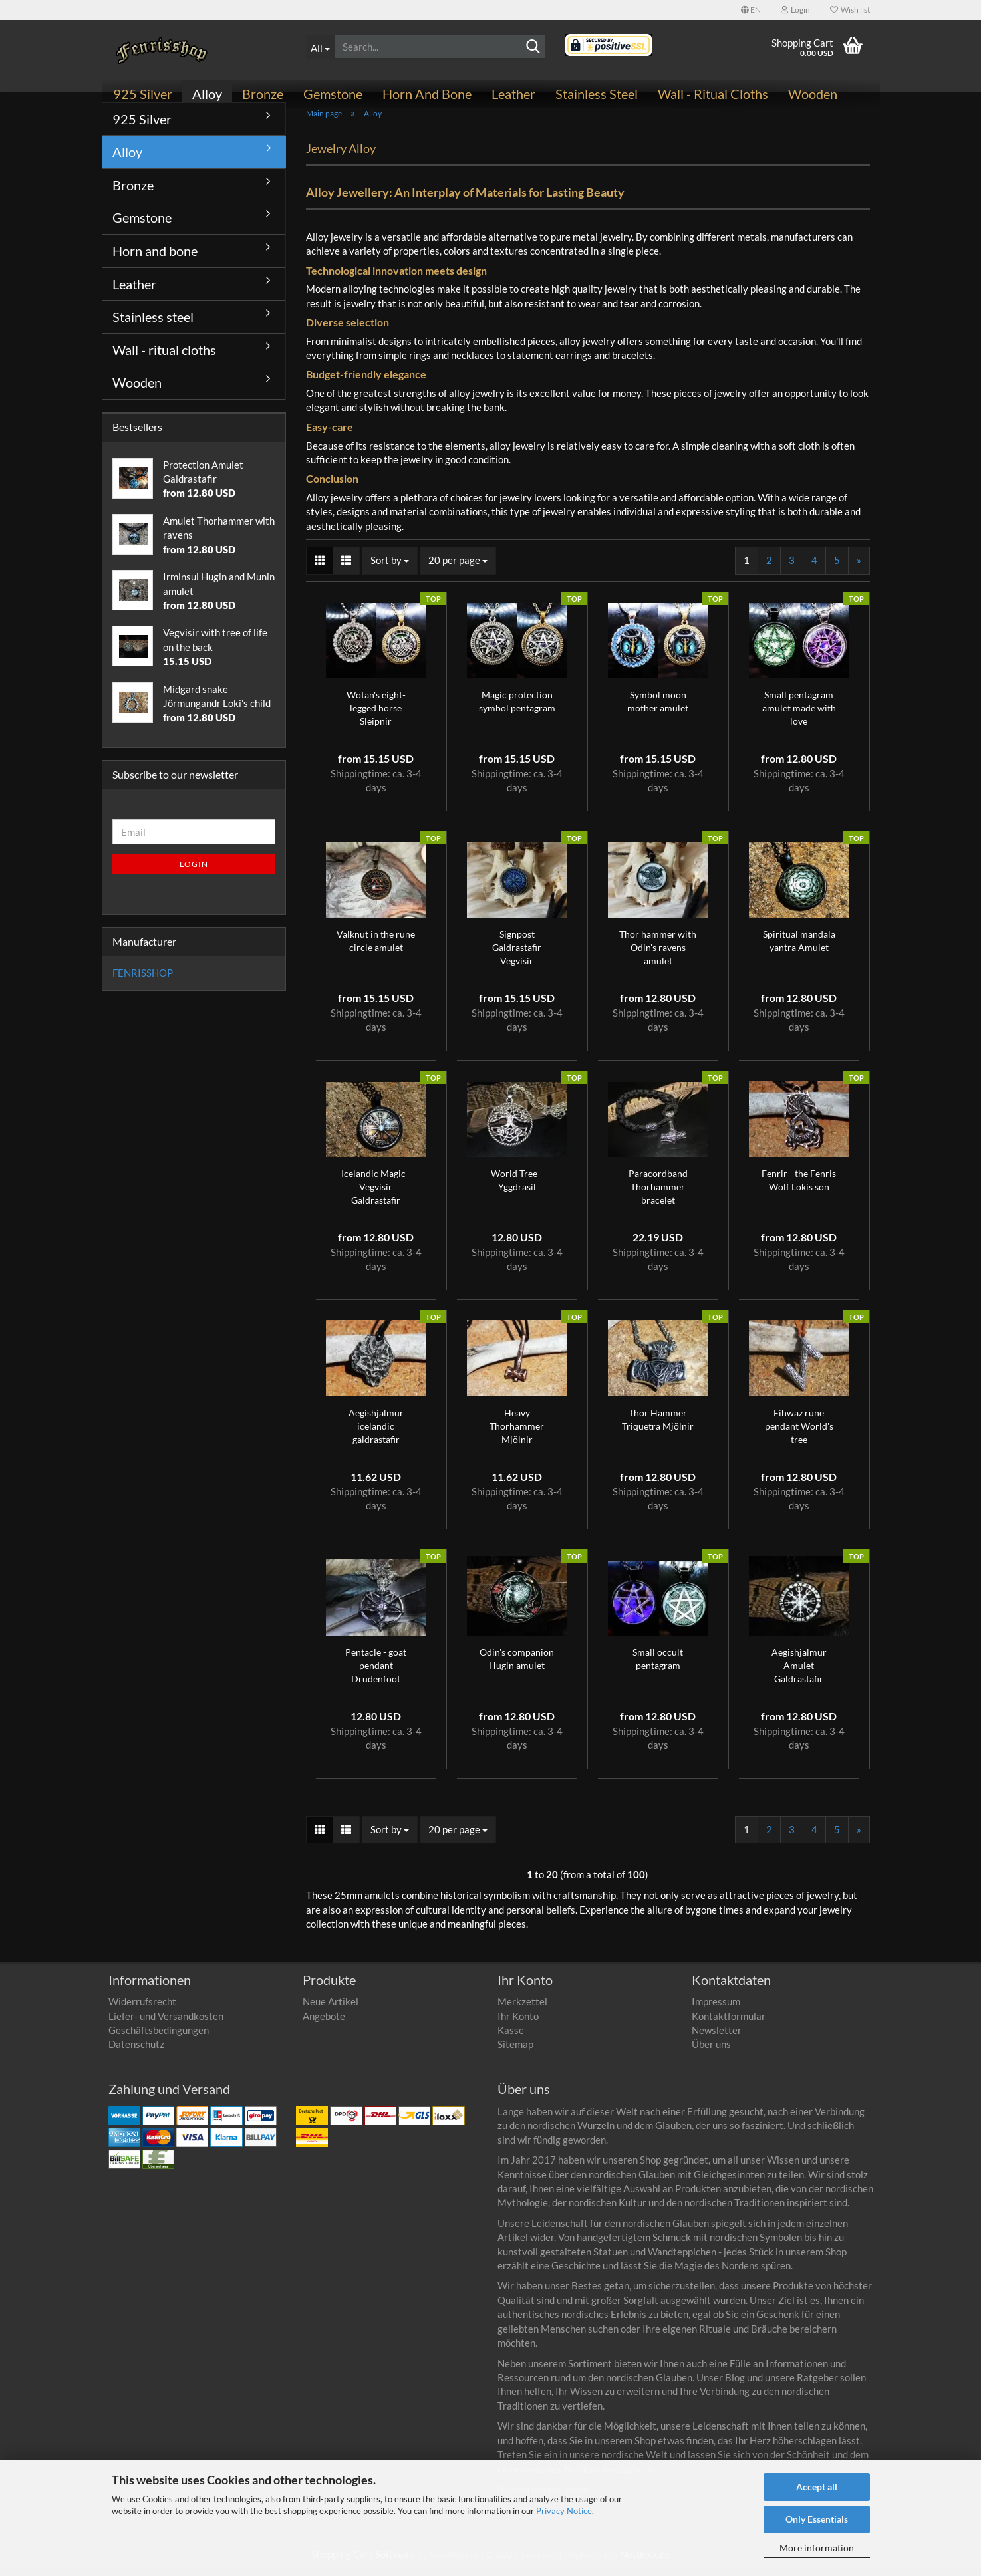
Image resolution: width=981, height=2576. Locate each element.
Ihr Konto (518, 2023)
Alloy (207, 94)
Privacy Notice (564, 2511)
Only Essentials (816, 2519)
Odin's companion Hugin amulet (517, 1666)
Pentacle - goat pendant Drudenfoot (375, 1673)
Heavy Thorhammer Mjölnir (517, 1433)
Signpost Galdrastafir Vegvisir (516, 954)
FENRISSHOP (142, 980)
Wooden (812, 94)
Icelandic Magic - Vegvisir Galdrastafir (376, 1194)
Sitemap (515, 2052)
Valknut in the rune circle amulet (376, 948)
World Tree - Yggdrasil (517, 1187)
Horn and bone (427, 94)
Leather (513, 94)
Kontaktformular (729, 2023)
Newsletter (717, 2037)
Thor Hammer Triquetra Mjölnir (658, 1426)
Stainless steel (596, 94)
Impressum (716, 2009)
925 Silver (142, 94)
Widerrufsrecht (142, 2009)
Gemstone (332, 94)
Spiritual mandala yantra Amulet (799, 948)
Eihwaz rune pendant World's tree (799, 1433)
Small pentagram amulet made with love (799, 715)
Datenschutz (136, 2052)
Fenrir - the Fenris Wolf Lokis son (799, 1187)
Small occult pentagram (657, 1666)
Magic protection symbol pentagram (517, 708)
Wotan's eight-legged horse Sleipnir (376, 715)
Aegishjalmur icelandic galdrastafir (376, 1433)
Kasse (510, 2037)
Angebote (324, 2023)
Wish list (850, 10)
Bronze (262, 94)
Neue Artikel (330, 2009)
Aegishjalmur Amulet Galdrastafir (799, 1673)
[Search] (532, 47)
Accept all (816, 2486)
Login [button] (795, 10)
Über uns (711, 2052)
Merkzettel (522, 2009)
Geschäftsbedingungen (158, 2037)
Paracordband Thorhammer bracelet (658, 1194)
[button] (751, 10)
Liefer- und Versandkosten (165, 2023)
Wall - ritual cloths (713, 94)
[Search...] (320, 47)
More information (816, 2547)
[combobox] (390, 567)
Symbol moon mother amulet (657, 708)
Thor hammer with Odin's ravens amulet (657, 954)
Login (194, 871)
